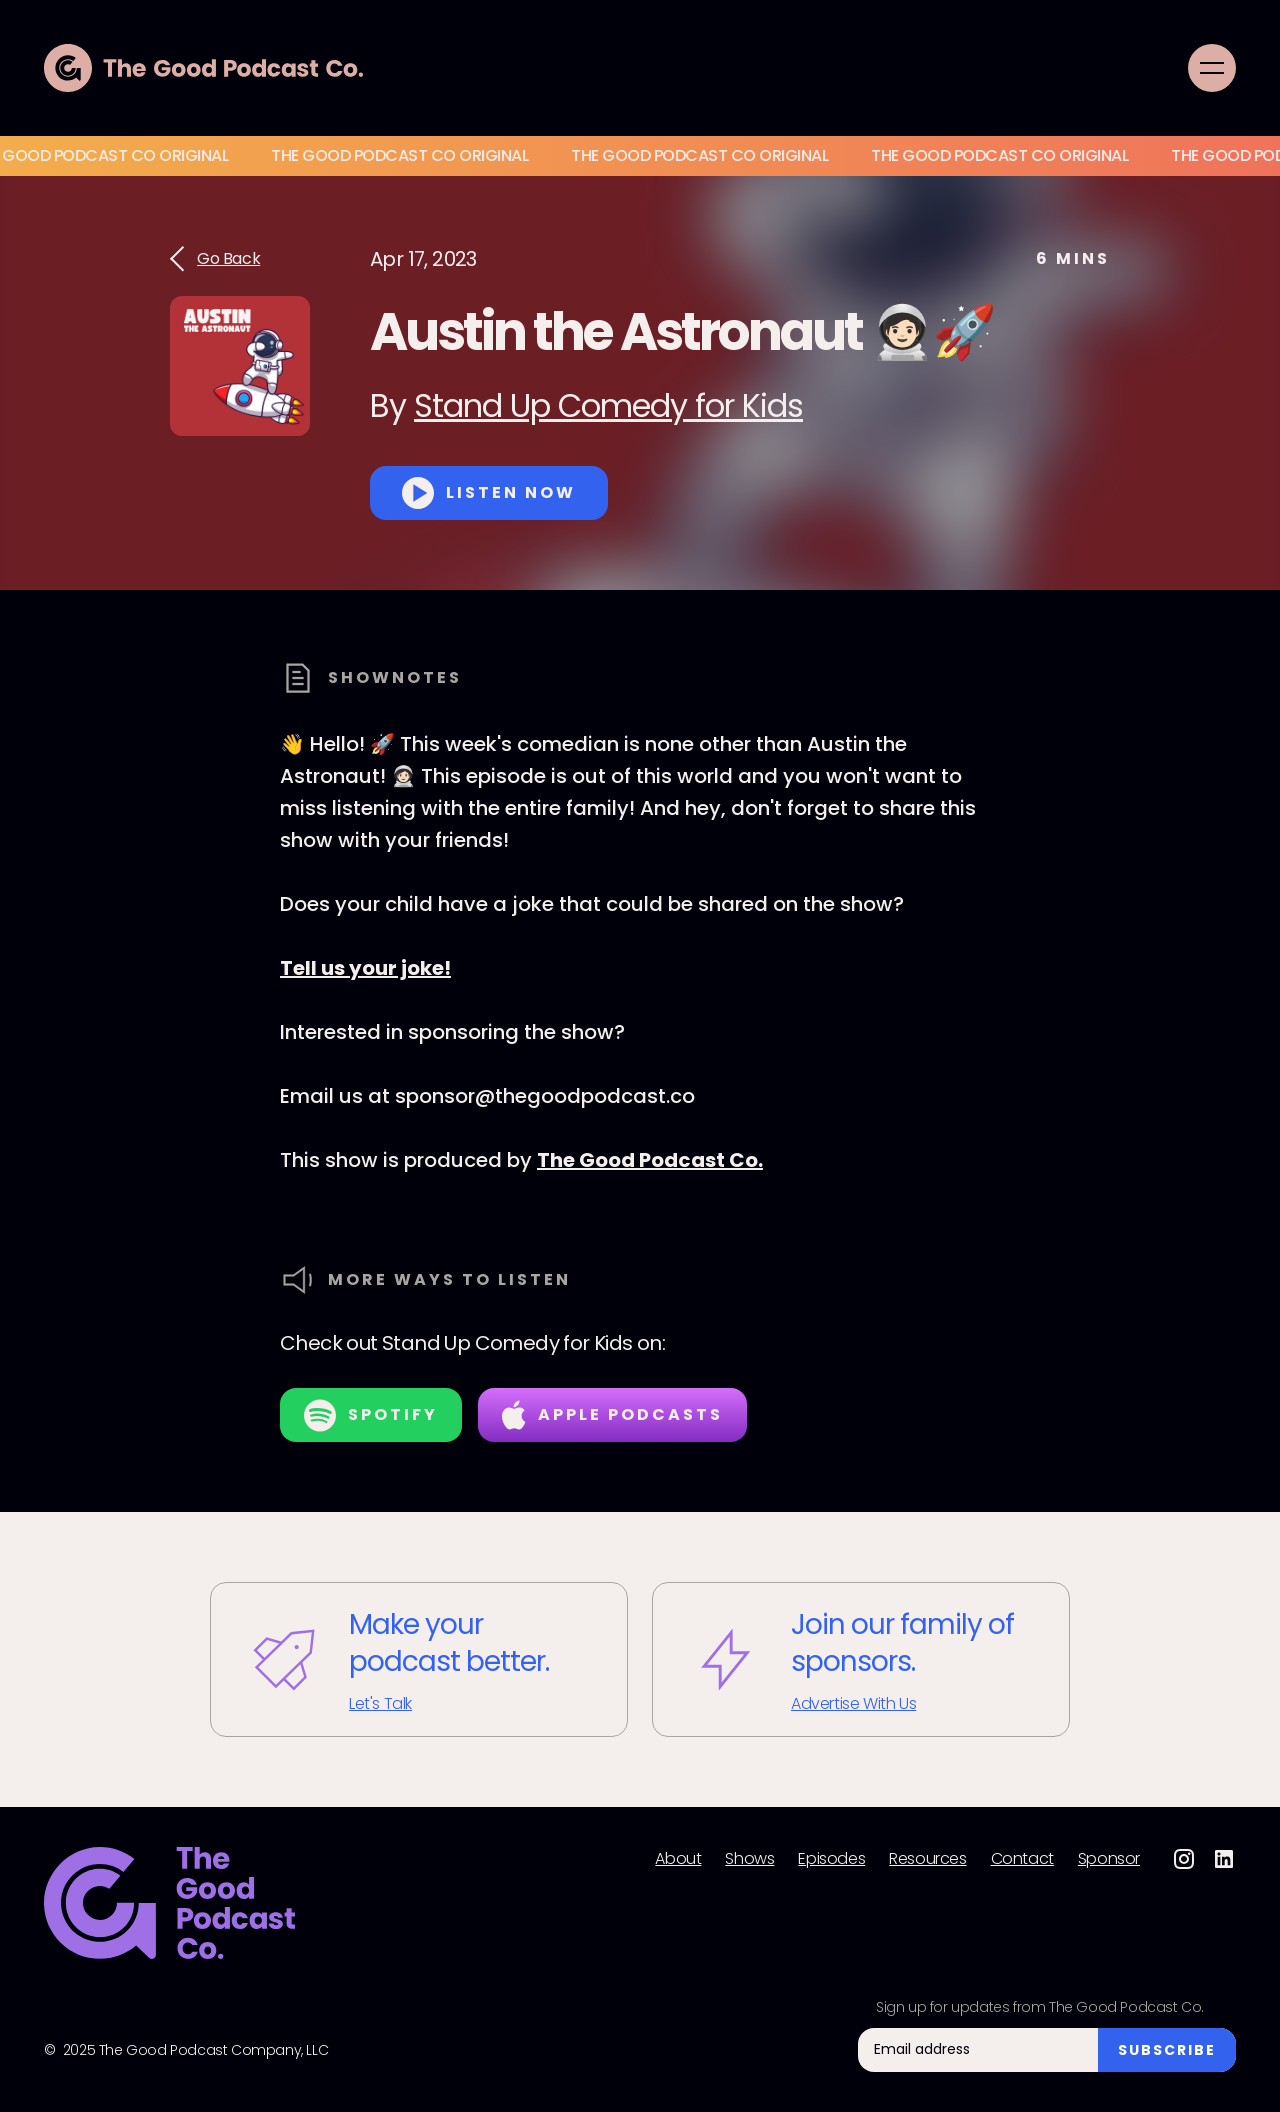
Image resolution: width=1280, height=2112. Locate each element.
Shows (749, 1859)
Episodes (831, 1859)
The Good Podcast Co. (650, 1160)
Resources (927, 1859)
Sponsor (1109, 1859)
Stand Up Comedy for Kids (608, 405)
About (678, 1859)
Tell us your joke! (365, 968)
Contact (1022, 1859)
